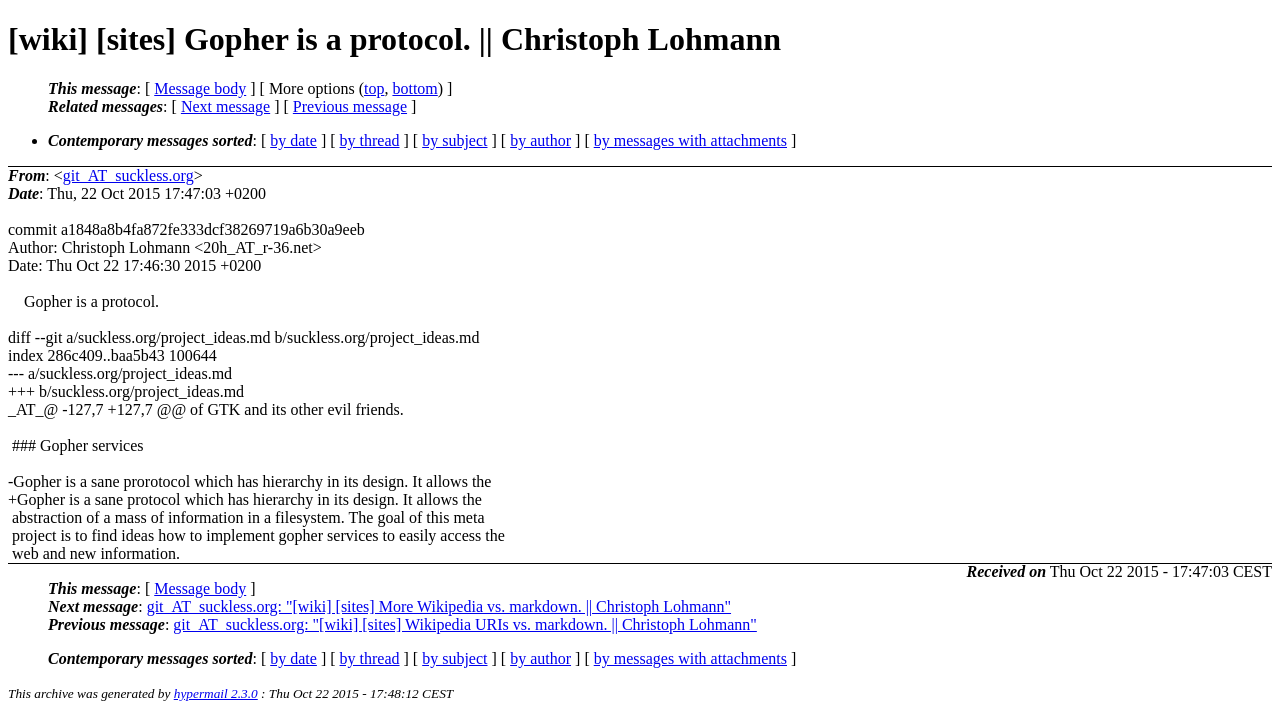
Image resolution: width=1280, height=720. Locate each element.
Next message (225, 106)
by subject (454, 140)
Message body (200, 88)
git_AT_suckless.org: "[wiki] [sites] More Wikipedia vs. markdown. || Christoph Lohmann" (439, 606)
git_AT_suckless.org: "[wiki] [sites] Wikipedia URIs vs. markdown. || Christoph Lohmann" (465, 624)
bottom (414, 88)
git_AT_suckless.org (128, 175)
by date (293, 140)
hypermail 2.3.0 (216, 693)
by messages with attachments (690, 140)
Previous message (350, 106)
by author (540, 140)
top (374, 88)
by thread (370, 140)
